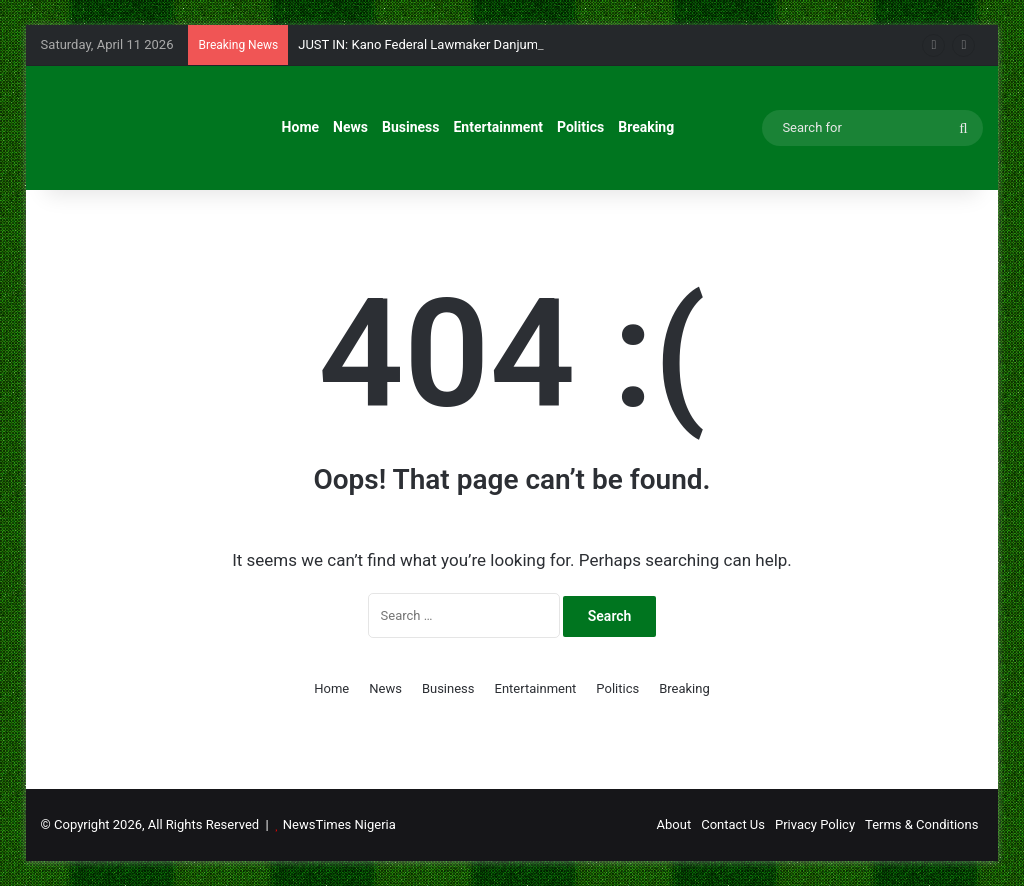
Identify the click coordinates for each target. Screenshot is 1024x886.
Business (410, 127)
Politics (580, 127)
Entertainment (498, 127)
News (350, 127)
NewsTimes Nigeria (339, 824)
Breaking (646, 127)
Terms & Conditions (921, 824)
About (674, 824)
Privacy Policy (815, 824)
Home (300, 127)
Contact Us (733, 824)
